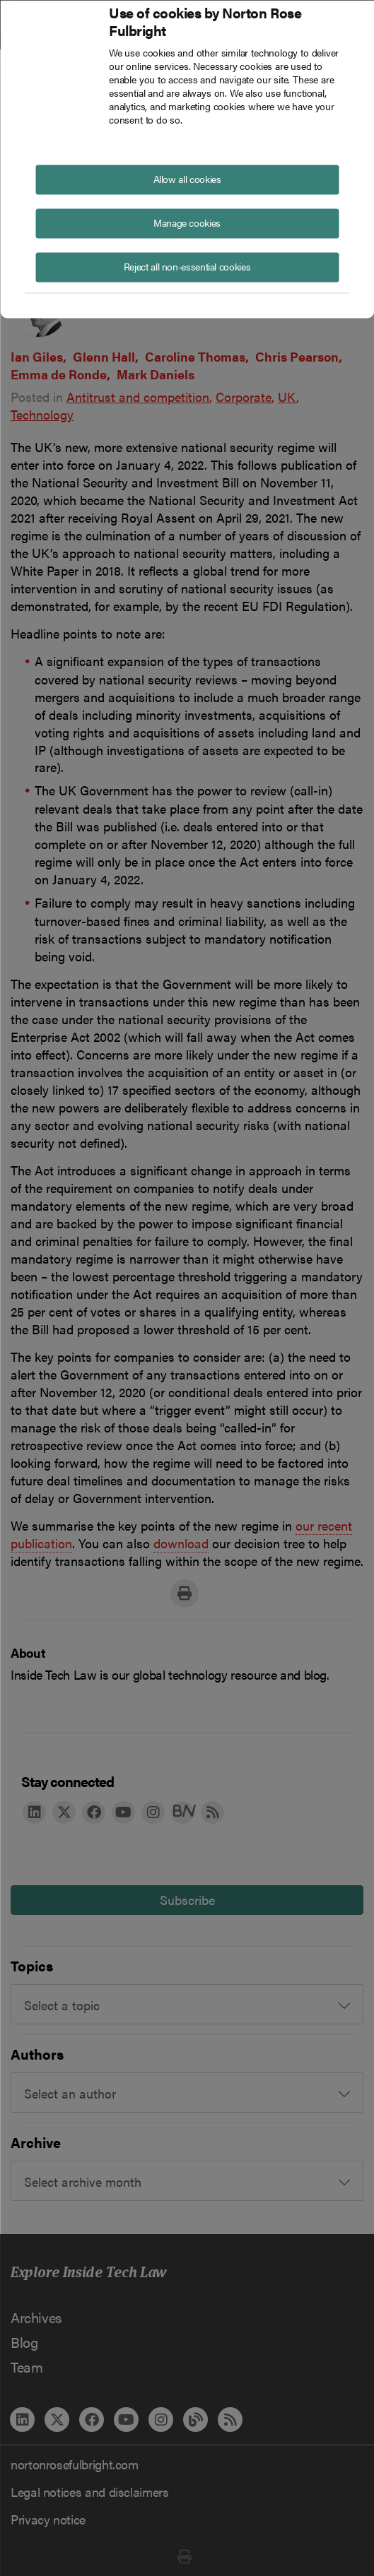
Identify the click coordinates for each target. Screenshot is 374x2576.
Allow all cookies (187, 178)
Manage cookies (187, 222)
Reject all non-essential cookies (187, 266)
